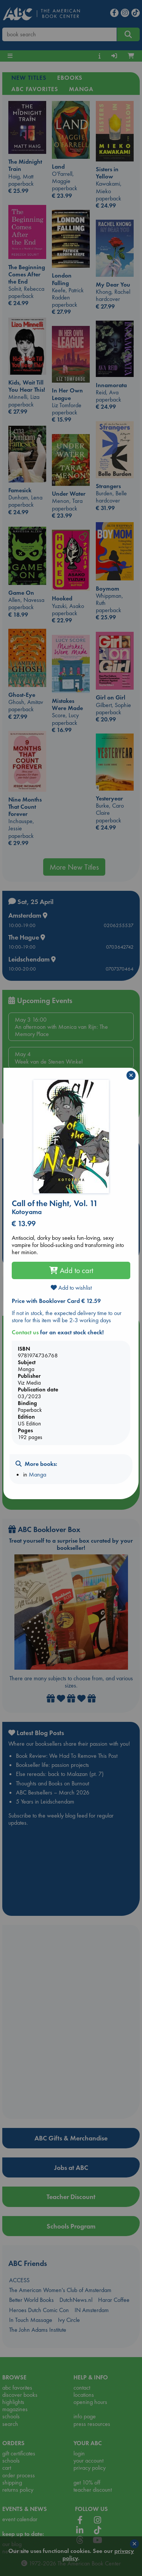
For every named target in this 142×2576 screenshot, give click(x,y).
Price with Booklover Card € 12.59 (56, 1301)
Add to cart (71, 1270)
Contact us (25, 1332)
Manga (37, 1474)
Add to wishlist (71, 1287)
